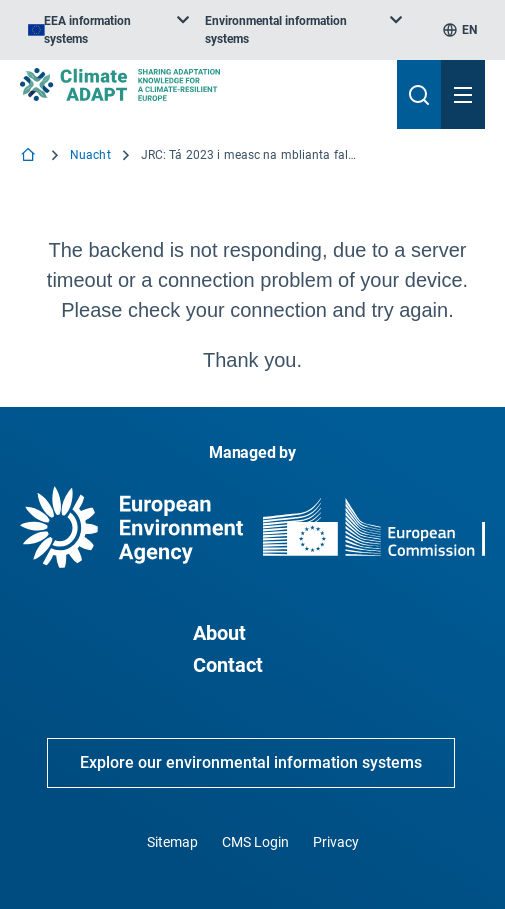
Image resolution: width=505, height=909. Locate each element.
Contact (228, 665)
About (219, 633)
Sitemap (172, 842)
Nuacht (90, 155)
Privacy (336, 842)
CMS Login (255, 842)
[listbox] (108, 30)
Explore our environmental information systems (251, 762)
